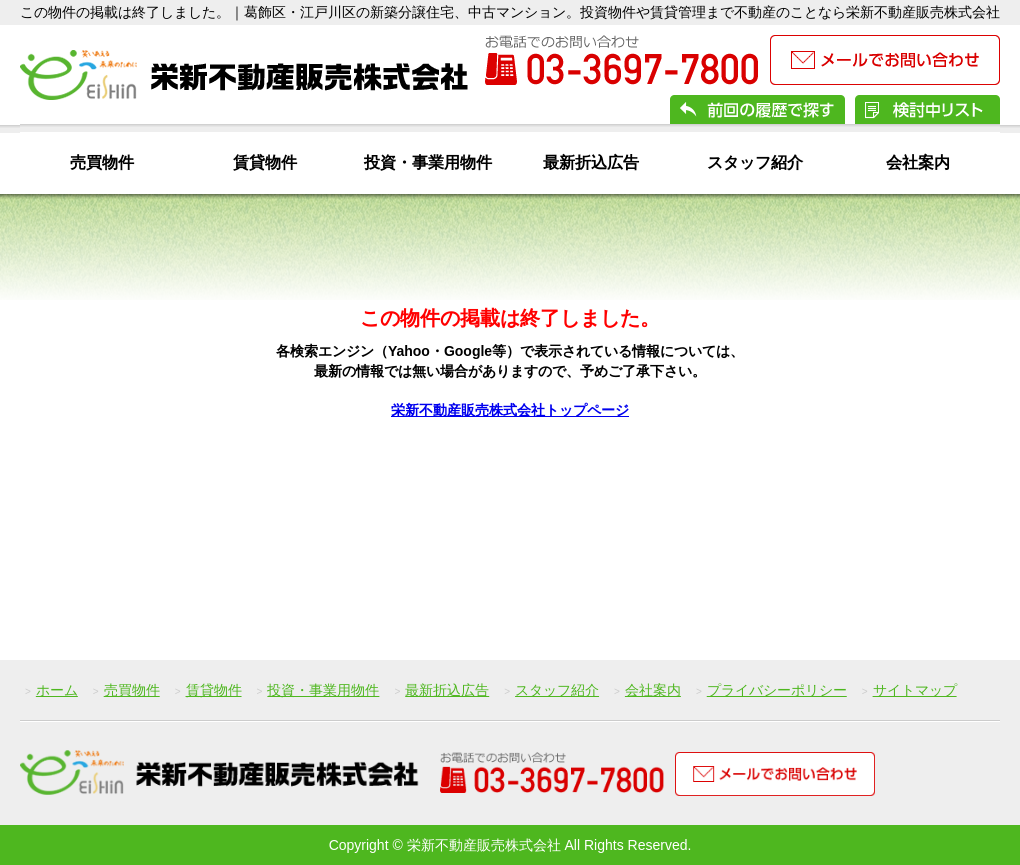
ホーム (57, 690)
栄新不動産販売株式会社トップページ (510, 410)
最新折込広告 (591, 162)
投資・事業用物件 (428, 162)
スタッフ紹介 (755, 162)
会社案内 (918, 162)
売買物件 (102, 162)
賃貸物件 (265, 162)
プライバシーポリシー (777, 690)
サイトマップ (915, 690)
